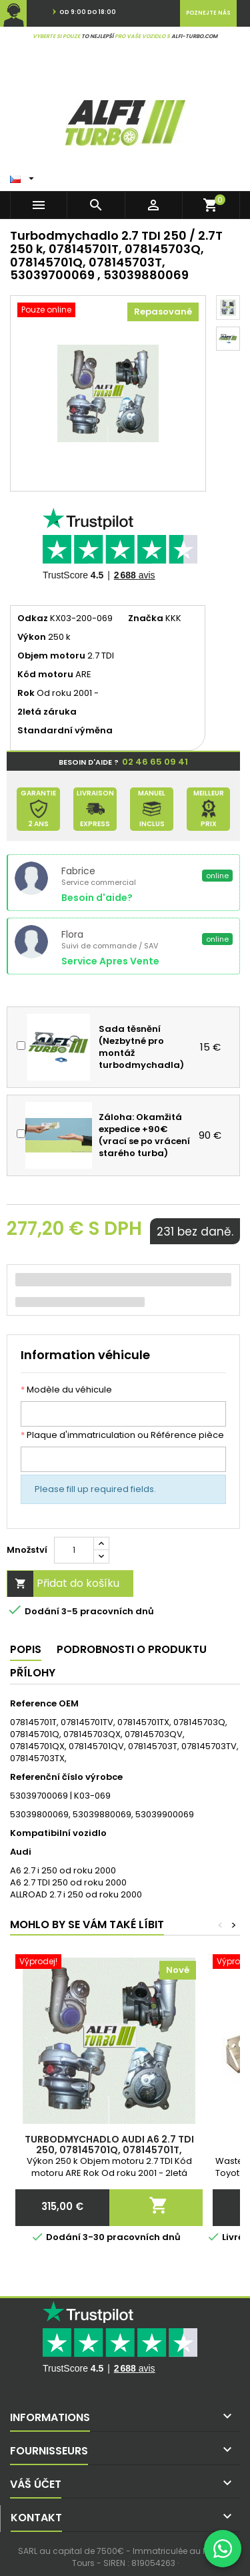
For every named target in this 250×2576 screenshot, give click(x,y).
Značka (145, 618)
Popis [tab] (25, 1649)
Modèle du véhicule (66, 1390)
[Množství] (74, 1550)
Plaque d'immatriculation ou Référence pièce (122, 1435)
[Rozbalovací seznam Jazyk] (23, 175)
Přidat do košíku (63, 1584)
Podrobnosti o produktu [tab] (132, 1649)
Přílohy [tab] (32, 1672)
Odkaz (32, 618)
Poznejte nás (208, 13)
